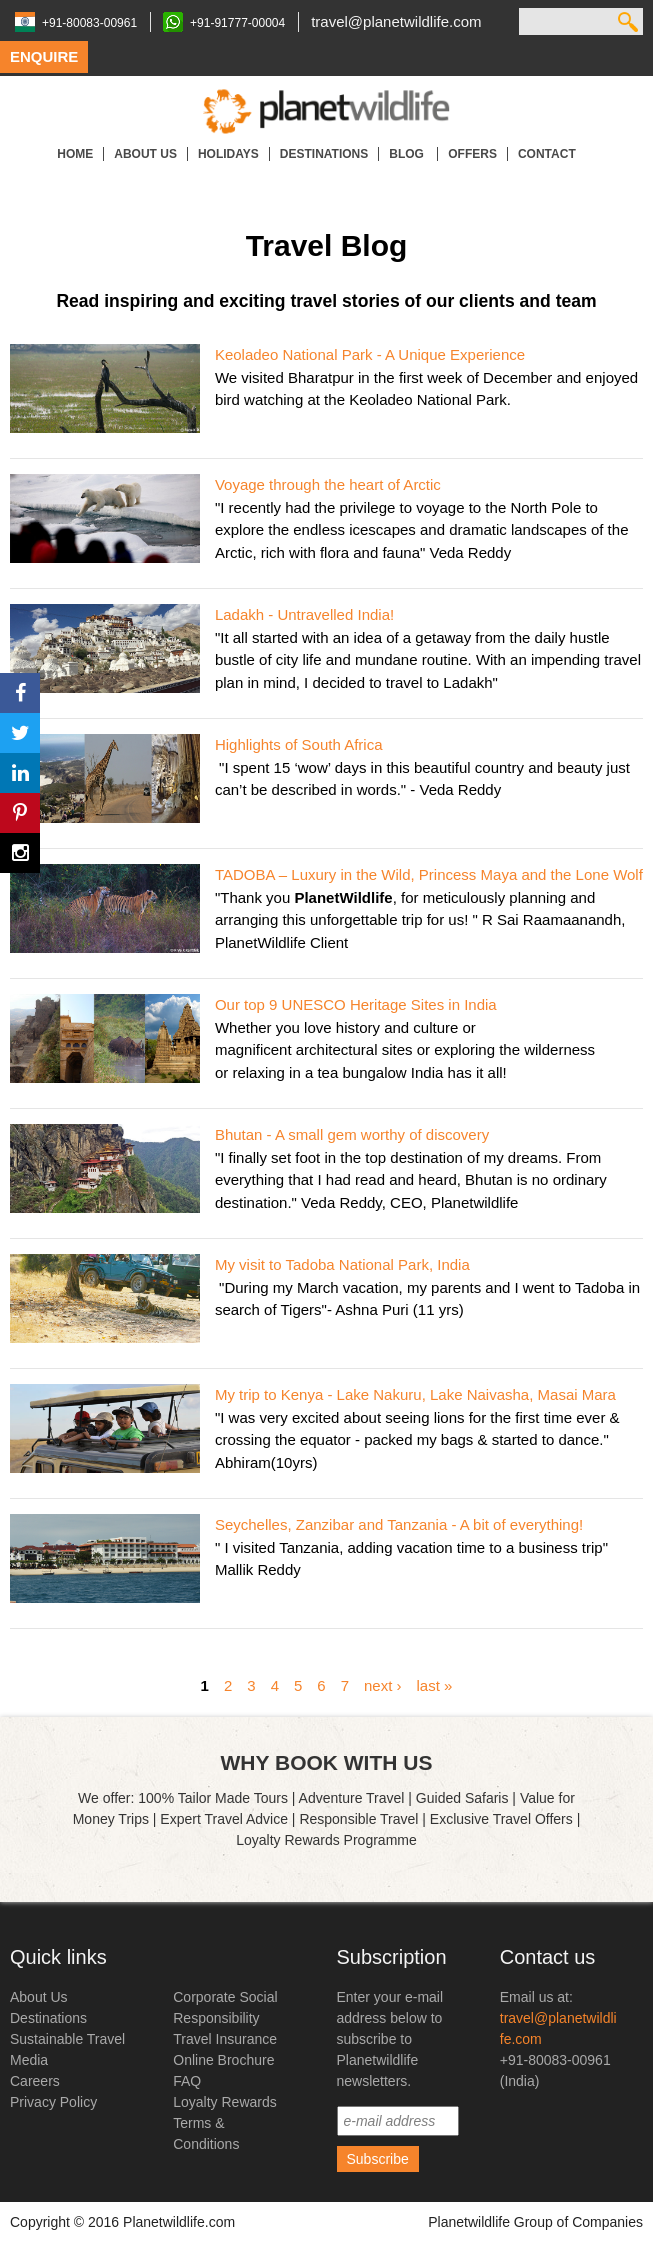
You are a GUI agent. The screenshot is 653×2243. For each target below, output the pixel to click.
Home (75, 154)
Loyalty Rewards (225, 2102)
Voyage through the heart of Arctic (328, 484)
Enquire (44, 56)
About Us (145, 154)
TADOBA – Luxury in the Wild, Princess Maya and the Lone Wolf (429, 874)
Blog (408, 154)
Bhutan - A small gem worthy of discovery (352, 1134)
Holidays (228, 154)
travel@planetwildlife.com (396, 21)
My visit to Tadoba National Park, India (342, 1264)
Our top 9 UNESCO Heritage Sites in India (356, 1004)
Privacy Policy (53, 2102)
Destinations (324, 154)
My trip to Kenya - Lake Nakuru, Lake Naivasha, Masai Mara (415, 1394)
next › (383, 1684)
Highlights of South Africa (299, 744)
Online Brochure (223, 2060)
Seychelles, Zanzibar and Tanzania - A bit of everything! (399, 1524)
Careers (35, 2081)
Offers (472, 154)
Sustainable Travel (67, 2039)
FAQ (187, 2081)
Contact (547, 154)
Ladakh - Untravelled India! (304, 614)
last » (435, 1684)
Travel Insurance (225, 2039)
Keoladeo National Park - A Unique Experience (370, 354)
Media (29, 2060)
